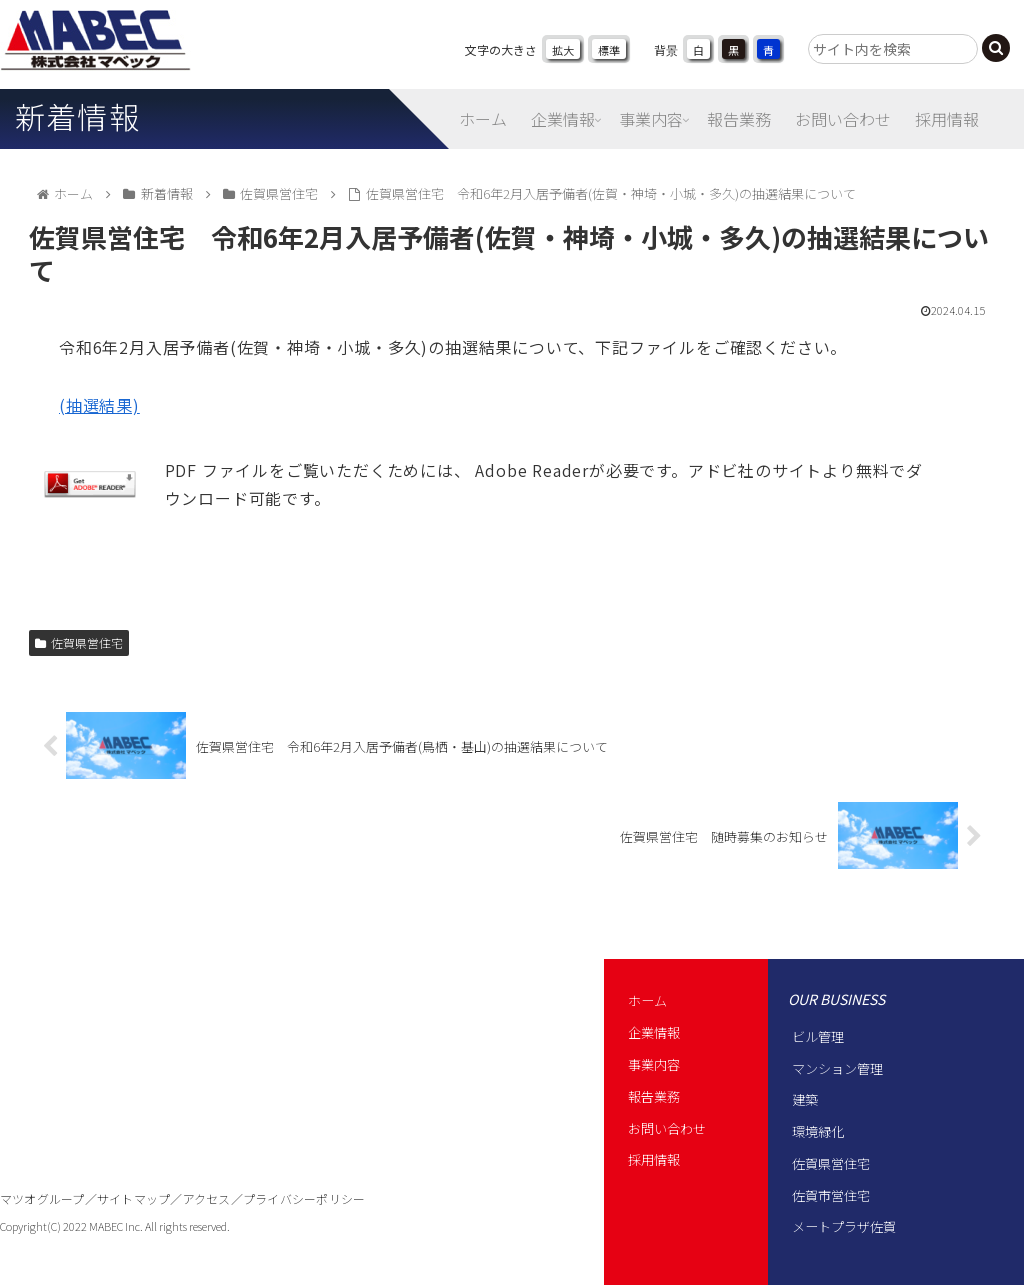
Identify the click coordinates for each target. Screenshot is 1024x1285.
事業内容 (654, 1064)
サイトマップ (133, 1198)
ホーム (647, 1000)
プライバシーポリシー (304, 1198)
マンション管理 (837, 1068)
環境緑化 (818, 1131)
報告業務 (654, 1096)
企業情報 (654, 1032)
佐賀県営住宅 (79, 642)
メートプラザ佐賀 (844, 1226)
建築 (805, 1099)
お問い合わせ (667, 1128)
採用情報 (654, 1159)
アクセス (207, 1198)
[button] (996, 48)
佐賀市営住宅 (831, 1195)
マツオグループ (42, 1198)
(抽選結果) (99, 405)
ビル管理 (818, 1036)
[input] (893, 49)
